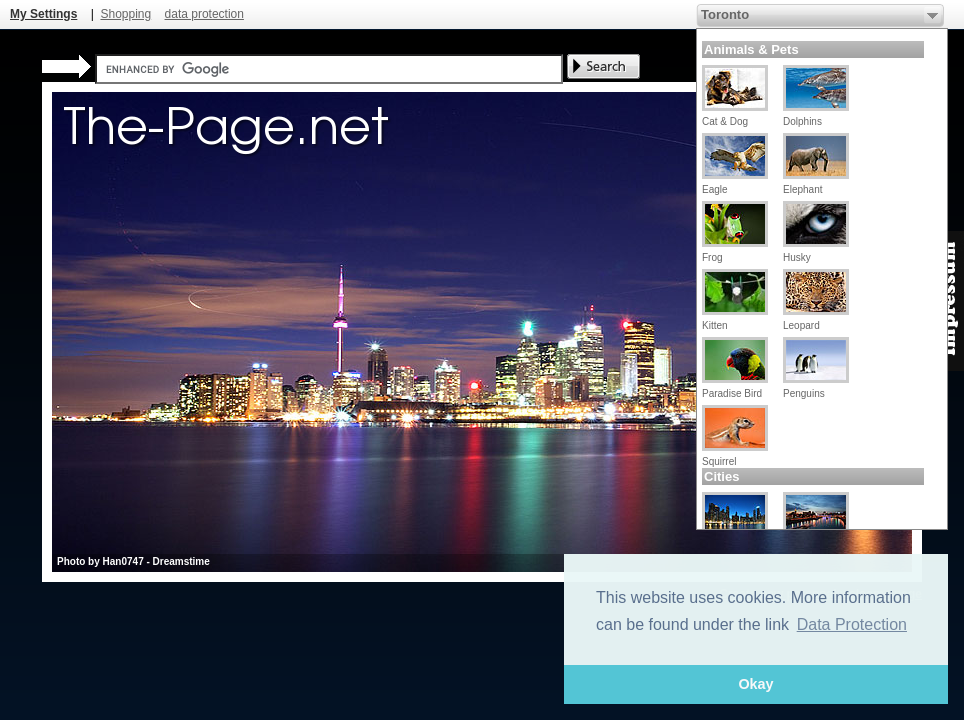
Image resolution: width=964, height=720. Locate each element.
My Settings (43, 14)
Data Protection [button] (852, 624)
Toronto (725, 14)
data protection (204, 14)
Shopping (125, 14)
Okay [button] (755, 684)
